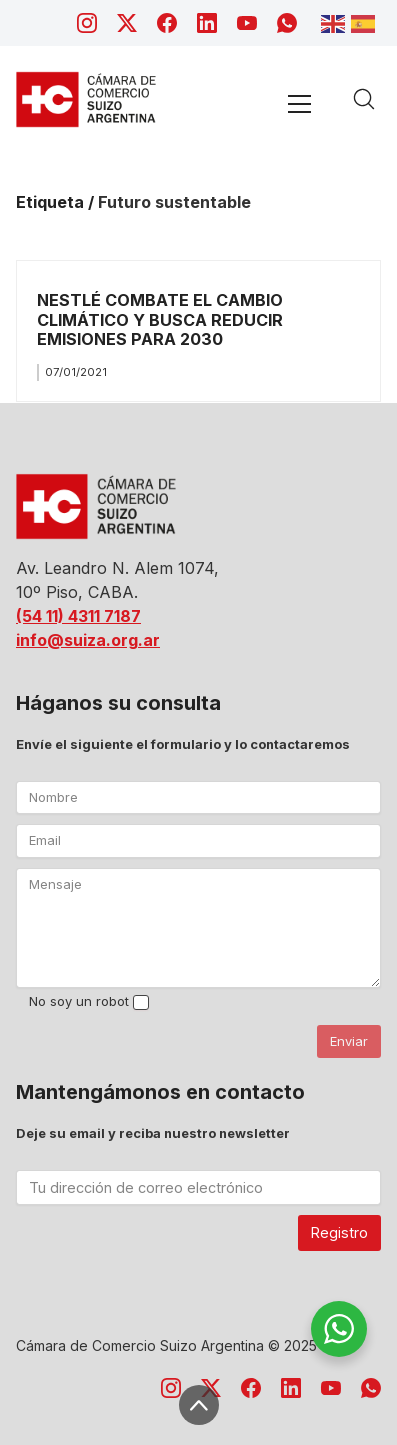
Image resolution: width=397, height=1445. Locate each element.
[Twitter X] (127, 23)
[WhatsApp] (287, 23)
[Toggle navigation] (299, 103)
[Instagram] (87, 23)
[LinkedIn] (207, 23)
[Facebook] (167, 23)
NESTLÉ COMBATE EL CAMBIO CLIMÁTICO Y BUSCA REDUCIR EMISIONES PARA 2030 (160, 319)
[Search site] (364, 99)
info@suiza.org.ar (88, 640)
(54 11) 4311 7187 (78, 616)
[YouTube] (247, 23)
